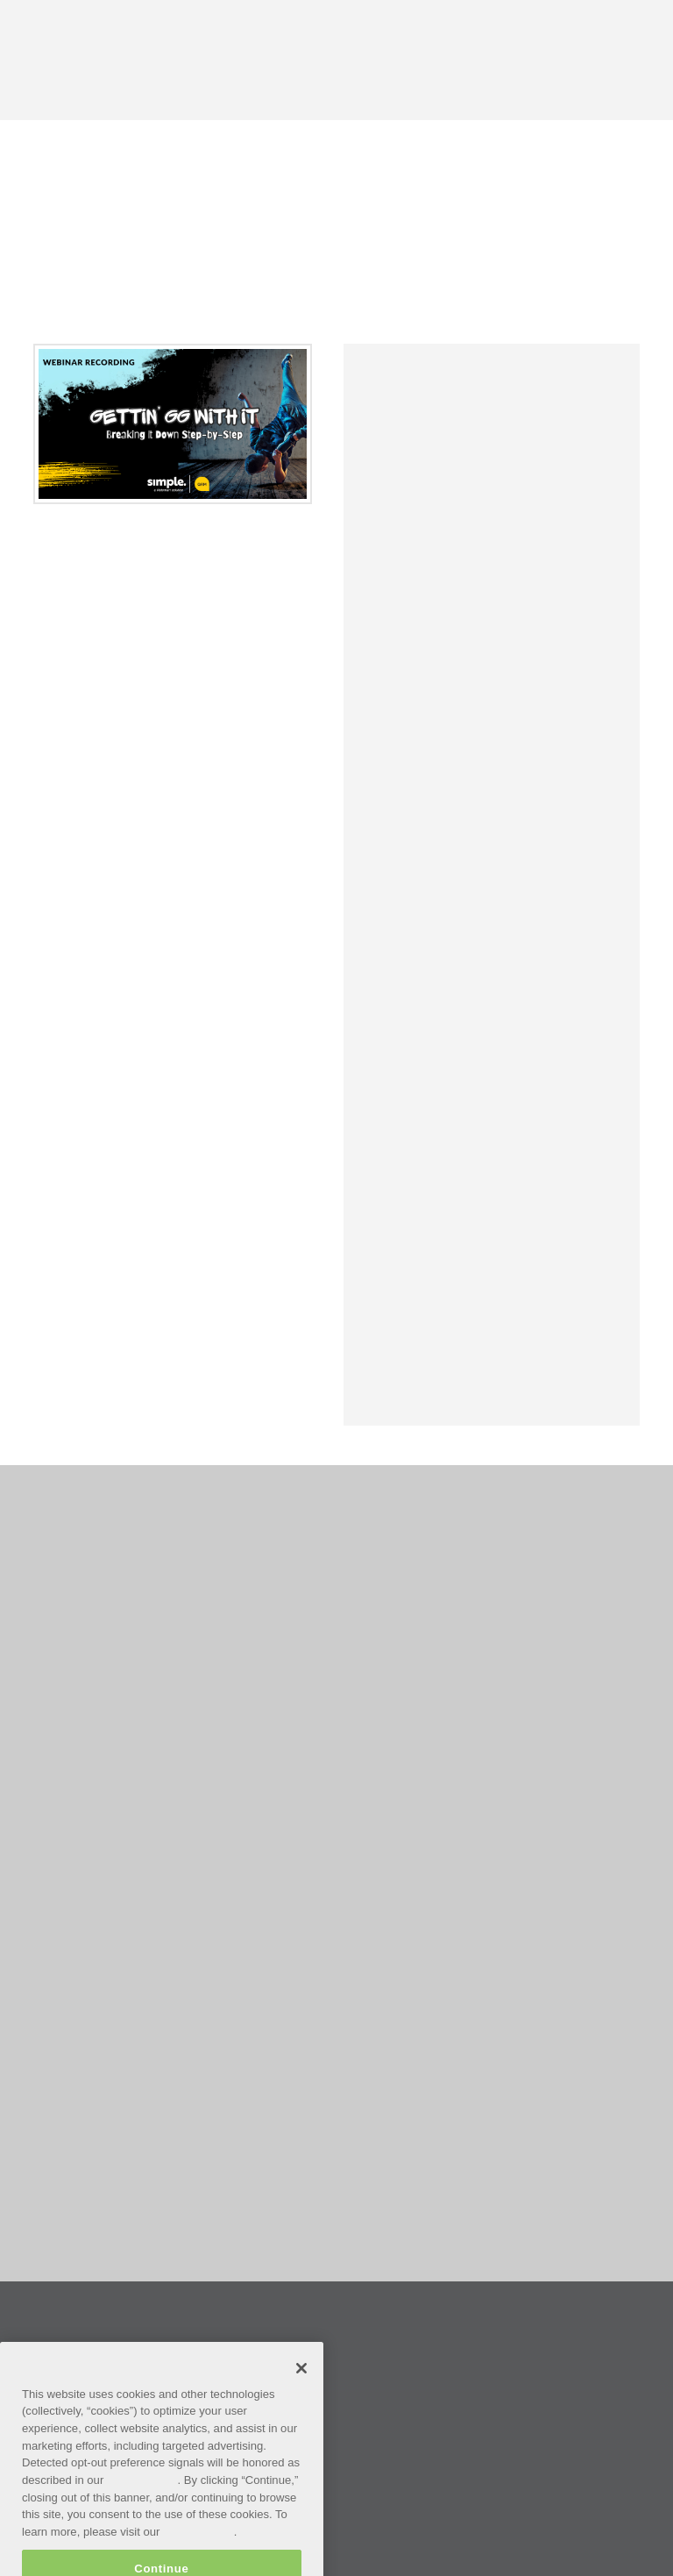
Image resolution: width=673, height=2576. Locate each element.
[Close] (301, 2387)
